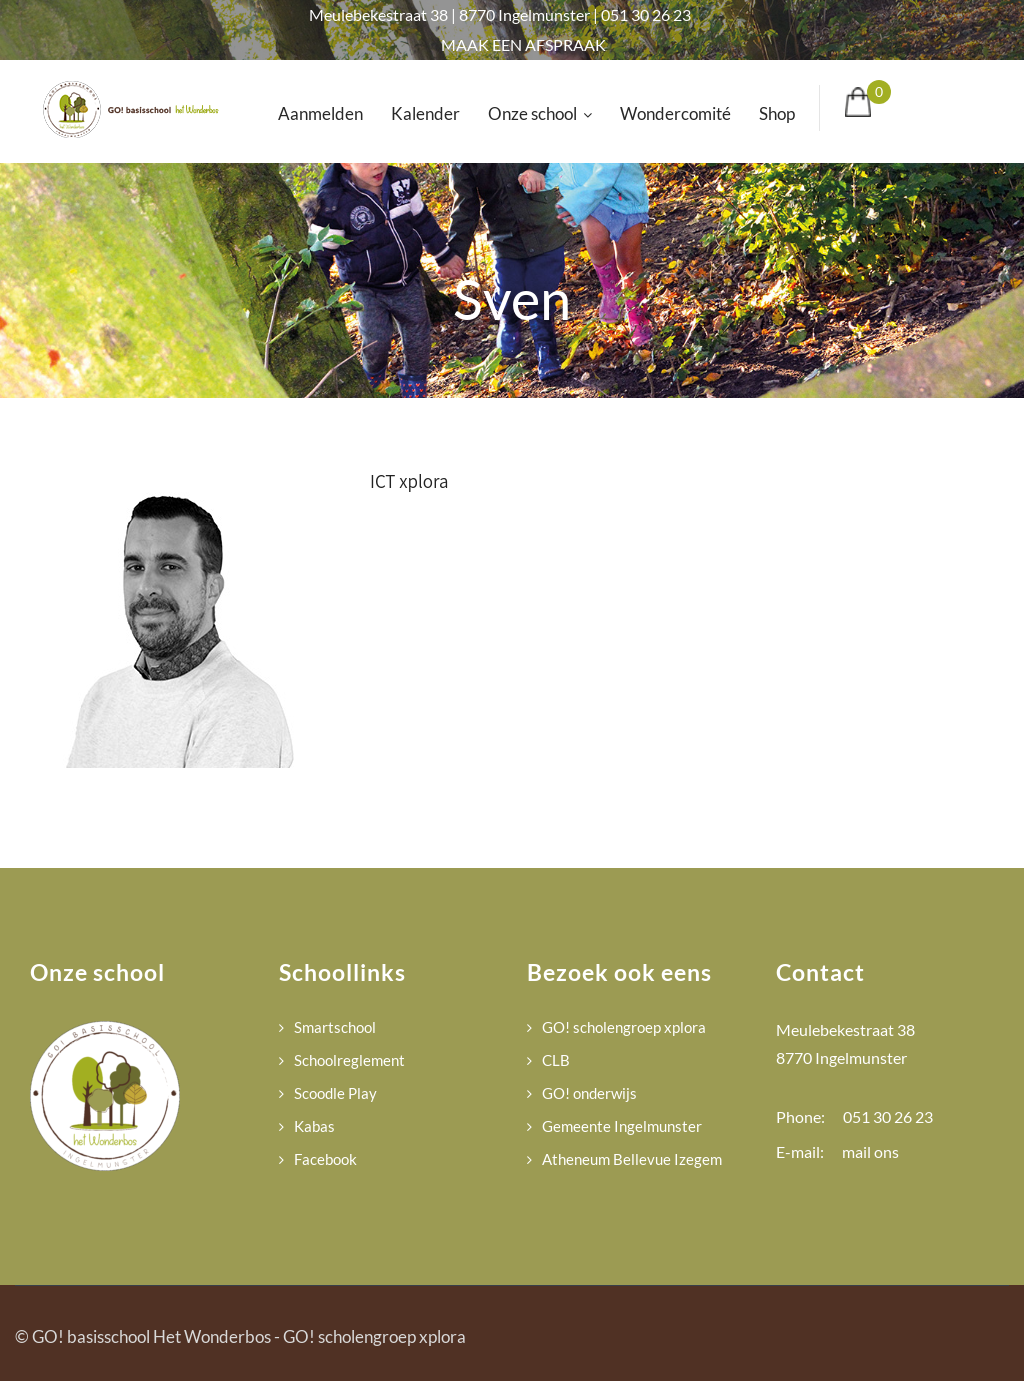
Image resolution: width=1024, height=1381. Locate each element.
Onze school (540, 113)
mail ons (870, 1151)
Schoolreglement (349, 1060)
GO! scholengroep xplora (624, 1027)
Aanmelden (320, 113)
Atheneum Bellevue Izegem (632, 1159)
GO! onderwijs (589, 1093)
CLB (556, 1060)
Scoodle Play (335, 1093)
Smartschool (335, 1027)
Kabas (314, 1126)
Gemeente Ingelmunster (622, 1126)
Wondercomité (675, 113)
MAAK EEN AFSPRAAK (523, 44)
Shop (777, 113)
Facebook (325, 1159)
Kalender (425, 113)
